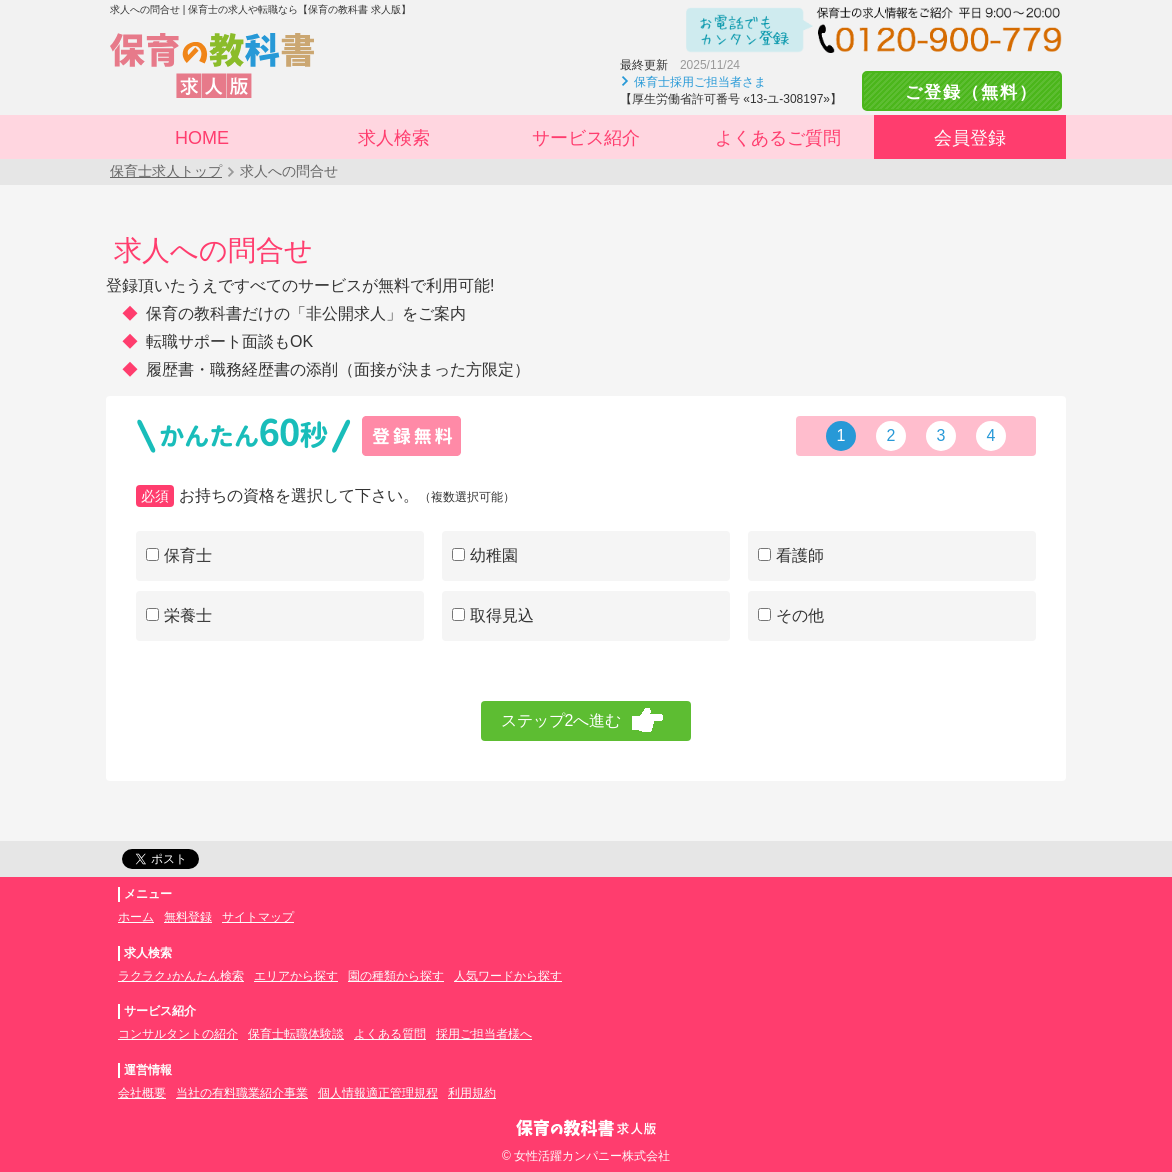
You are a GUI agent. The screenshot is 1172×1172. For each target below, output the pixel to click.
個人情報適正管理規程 (378, 1093)
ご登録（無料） (962, 92)
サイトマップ (258, 917)
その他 (791, 615)
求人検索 (394, 138)
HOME (202, 138)
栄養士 (179, 615)
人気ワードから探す (508, 976)
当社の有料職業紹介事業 (242, 1093)
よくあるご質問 (778, 138)
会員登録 (970, 138)
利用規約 (472, 1093)
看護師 (791, 555)
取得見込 (493, 615)
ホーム (136, 917)
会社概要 (142, 1093)
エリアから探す (296, 976)
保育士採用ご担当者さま (700, 82)
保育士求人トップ (166, 171)
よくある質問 (390, 1034)
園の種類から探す (396, 976)
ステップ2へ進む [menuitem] (561, 720)
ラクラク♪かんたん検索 (181, 976)
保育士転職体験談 (296, 1034)
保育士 (179, 555)
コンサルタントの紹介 (178, 1034)
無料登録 (188, 917)
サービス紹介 (586, 138)
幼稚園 (485, 555)
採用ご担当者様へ (484, 1034)
